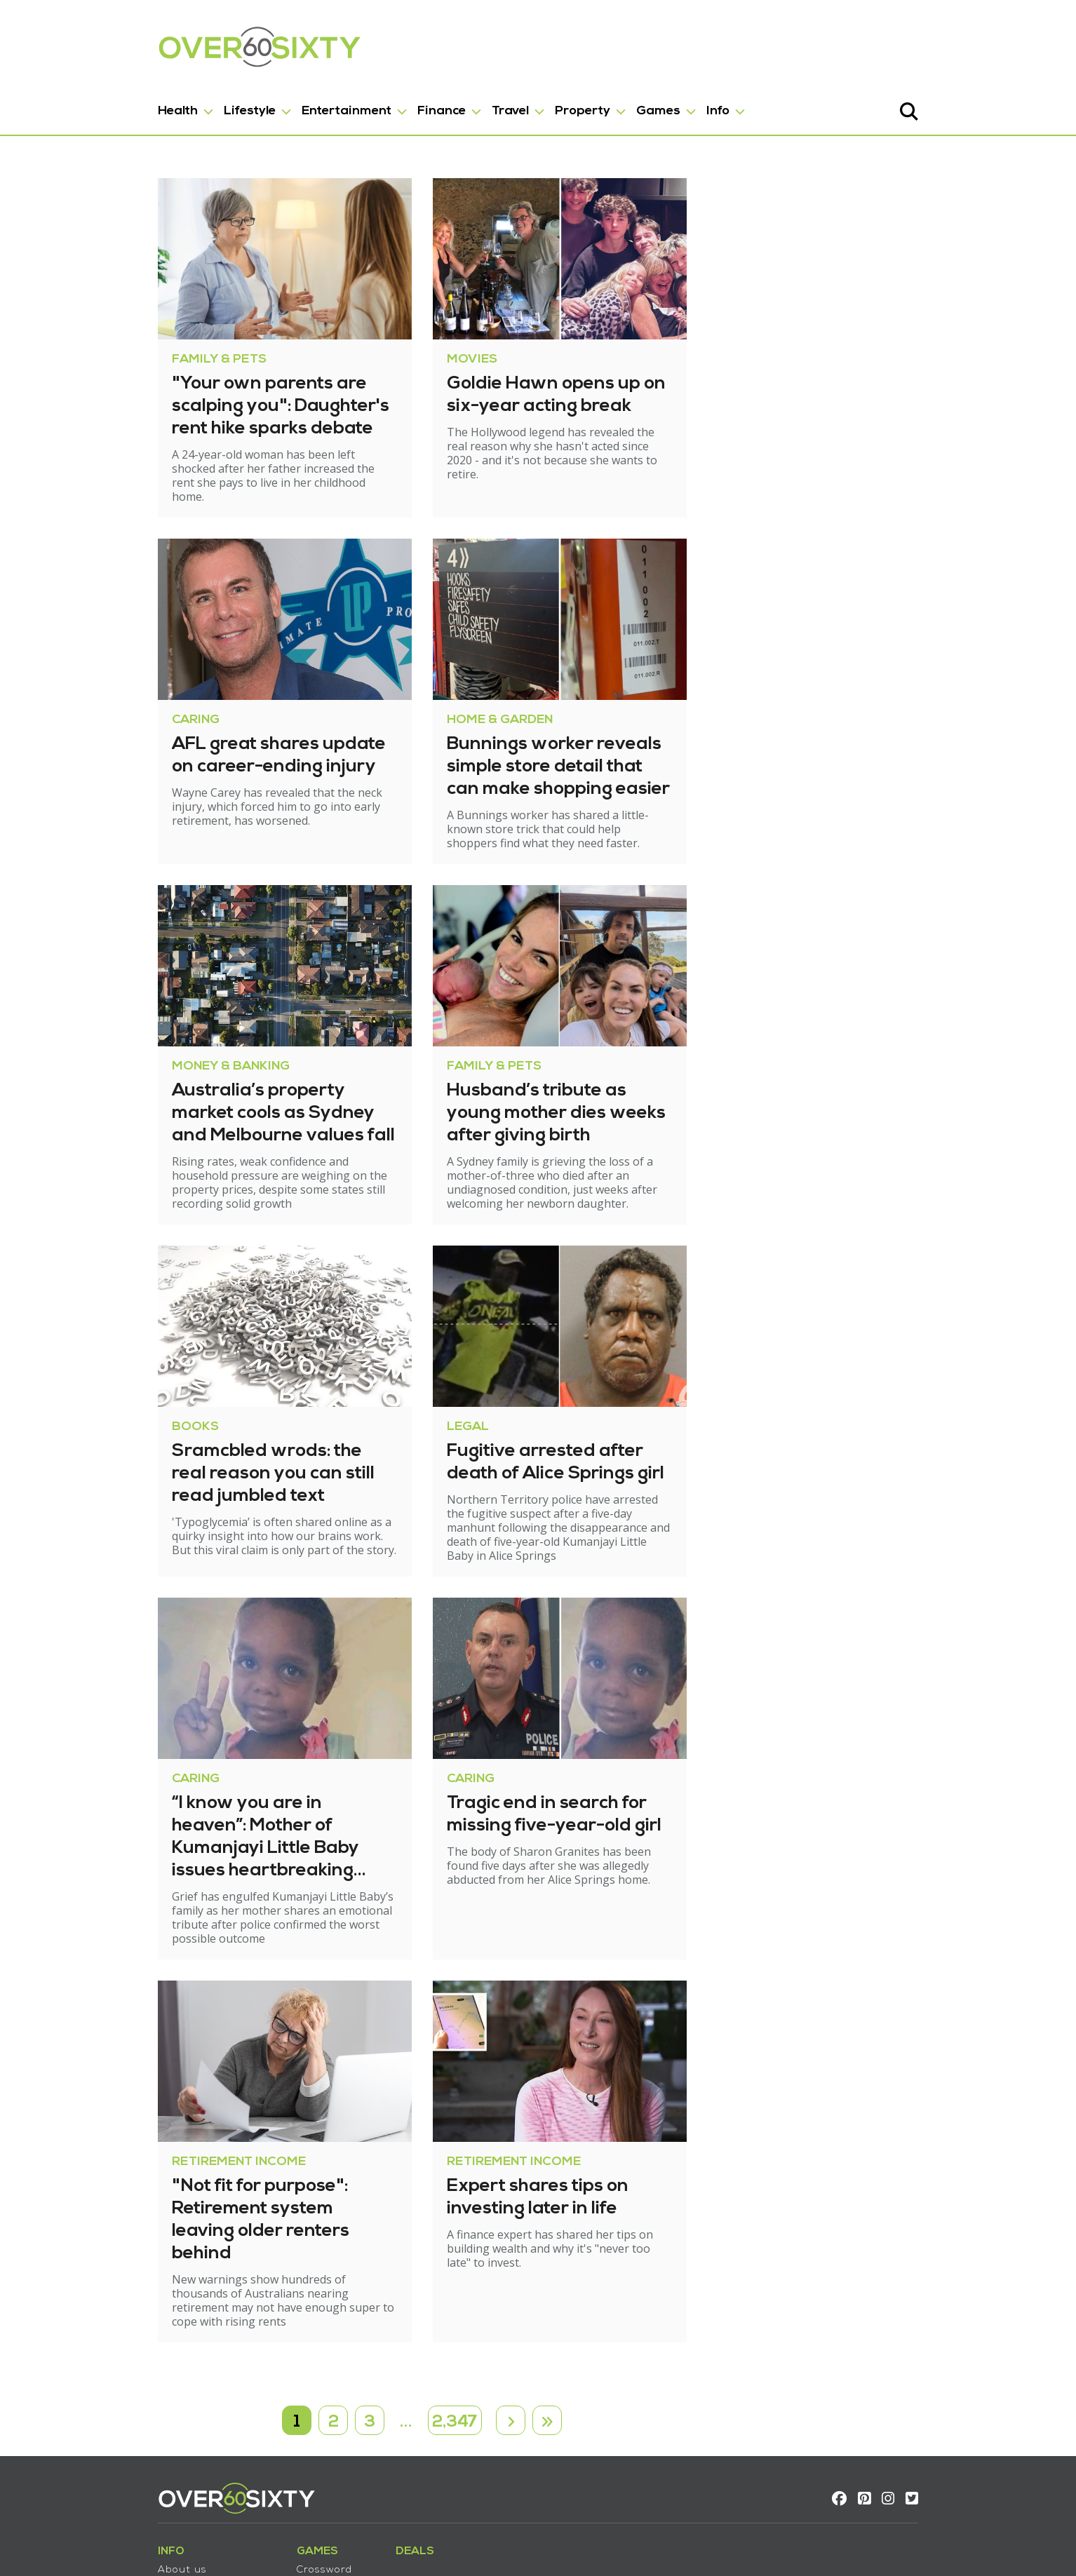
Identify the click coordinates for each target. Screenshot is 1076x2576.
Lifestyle (181, 104)
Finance (373, 104)
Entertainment (278, 104)
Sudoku (247, 2458)
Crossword (255, 2443)
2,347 (455, 2286)
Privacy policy (125, 2487)
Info (649, 104)
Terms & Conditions (141, 2472)
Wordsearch (260, 2487)
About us (113, 2443)
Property (514, 104)
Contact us (118, 2458)
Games (589, 104)
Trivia (242, 2472)
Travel (441, 104)
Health (109, 104)
